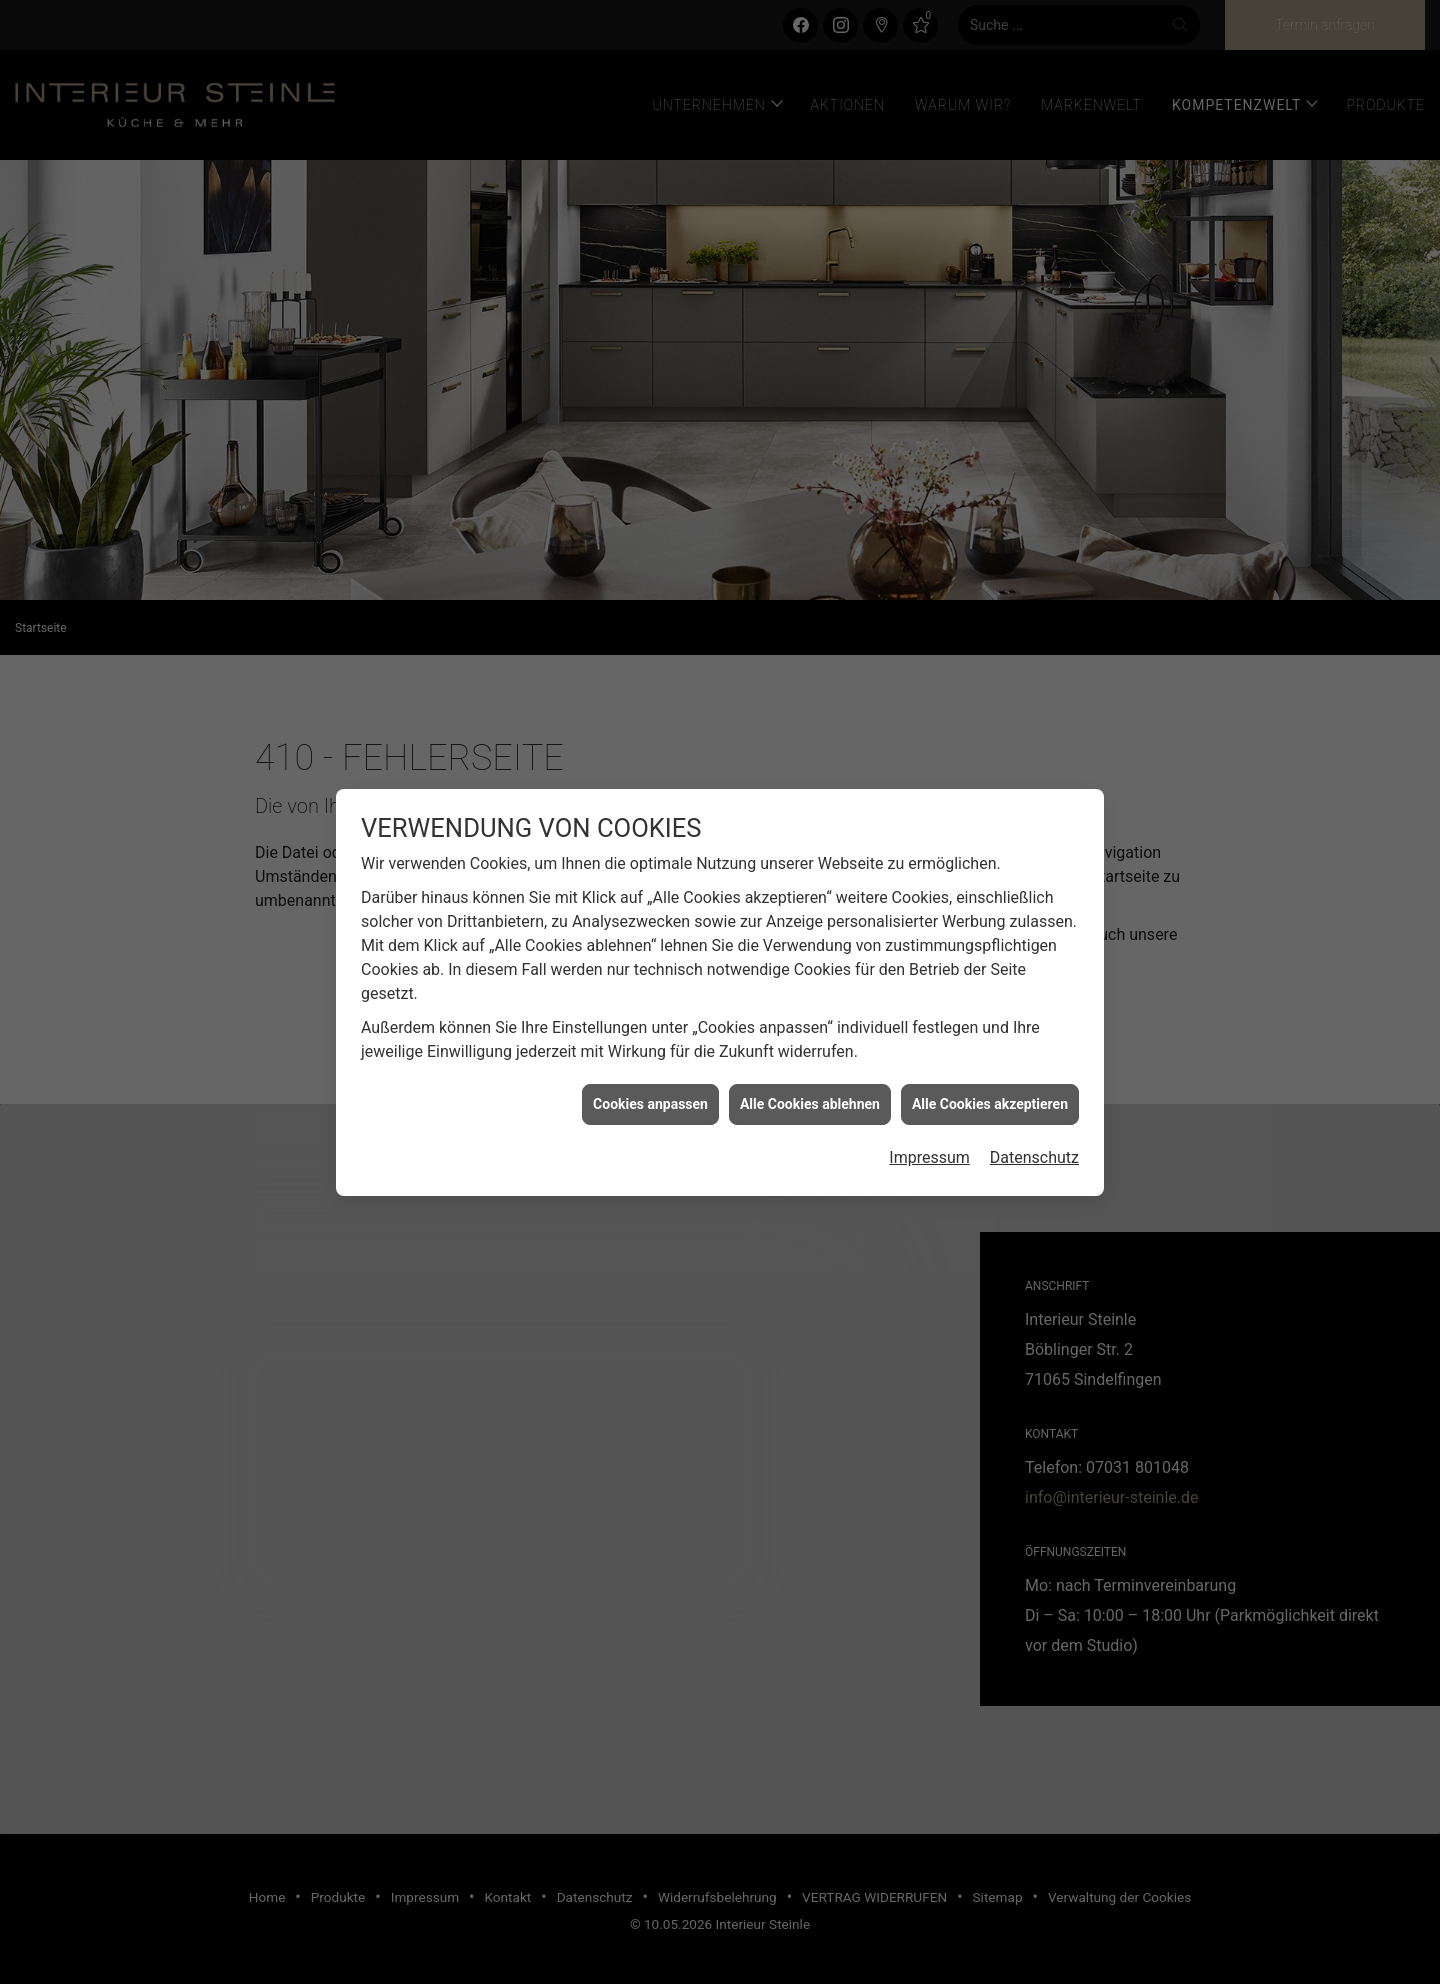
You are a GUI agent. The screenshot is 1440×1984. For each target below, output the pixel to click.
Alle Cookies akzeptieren (990, 1044)
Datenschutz (1034, 1097)
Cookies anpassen (650, 1044)
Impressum (929, 1097)
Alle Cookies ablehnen (810, 1044)
